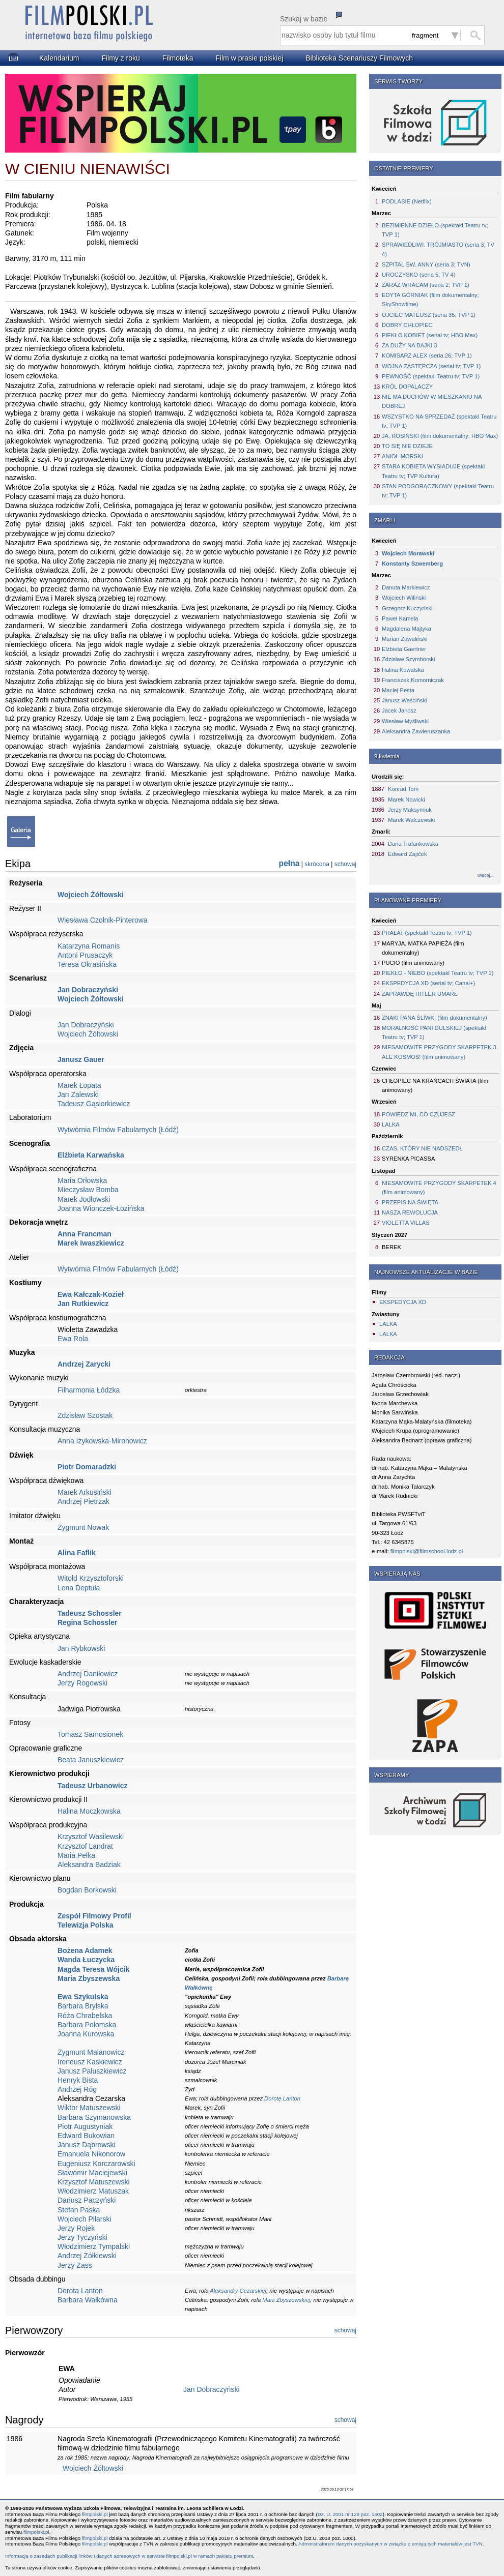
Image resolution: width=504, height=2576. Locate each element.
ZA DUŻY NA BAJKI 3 (409, 345)
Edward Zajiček (407, 854)
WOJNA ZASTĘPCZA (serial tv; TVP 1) (431, 366)
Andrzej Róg (77, 2089)
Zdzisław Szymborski (408, 659)
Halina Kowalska (403, 670)
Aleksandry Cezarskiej (238, 2291)
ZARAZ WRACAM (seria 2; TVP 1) (425, 285)
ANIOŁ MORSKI (402, 456)
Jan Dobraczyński (88, 990)
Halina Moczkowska (89, 1811)
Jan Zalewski (78, 1094)
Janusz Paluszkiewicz (92, 2071)
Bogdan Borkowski (87, 1890)
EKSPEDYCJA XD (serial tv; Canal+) (428, 983)
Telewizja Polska (85, 1925)
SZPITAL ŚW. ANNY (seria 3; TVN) (426, 264)
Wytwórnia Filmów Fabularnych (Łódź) (118, 1130)
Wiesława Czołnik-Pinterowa (103, 920)
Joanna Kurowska (86, 2034)
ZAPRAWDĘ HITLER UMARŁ (419, 994)
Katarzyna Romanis (89, 946)
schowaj (345, 864)
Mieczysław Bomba (88, 1190)
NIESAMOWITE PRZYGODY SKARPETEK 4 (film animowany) (439, 1187)
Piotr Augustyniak (85, 2126)
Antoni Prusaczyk (85, 955)
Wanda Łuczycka (86, 1960)
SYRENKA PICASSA (408, 1159)
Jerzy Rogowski (82, 1683)
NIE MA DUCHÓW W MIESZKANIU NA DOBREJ (432, 401)
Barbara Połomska (87, 2025)
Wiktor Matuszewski (89, 2108)
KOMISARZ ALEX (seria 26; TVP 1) (427, 355)
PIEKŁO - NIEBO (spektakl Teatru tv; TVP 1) (437, 973)
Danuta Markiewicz (406, 587)
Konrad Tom (403, 789)
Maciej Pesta (398, 690)
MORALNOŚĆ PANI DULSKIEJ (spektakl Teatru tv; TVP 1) (434, 1032)
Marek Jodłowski (84, 1199)
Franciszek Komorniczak (413, 680)
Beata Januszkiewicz (91, 1760)
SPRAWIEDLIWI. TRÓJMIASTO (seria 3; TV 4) (438, 249)
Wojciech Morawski (408, 553)
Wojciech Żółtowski (91, 895)
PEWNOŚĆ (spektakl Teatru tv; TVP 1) (431, 376)
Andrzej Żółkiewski (87, 2256)
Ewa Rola (73, 1339)
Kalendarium (59, 58)
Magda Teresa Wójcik (93, 1969)
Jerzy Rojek (76, 2228)
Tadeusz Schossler (90, 1613)
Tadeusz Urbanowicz (92, 1786)
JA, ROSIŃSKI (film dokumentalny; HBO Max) (440, 436)
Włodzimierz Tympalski (94, 2246)
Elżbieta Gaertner (404, 649)
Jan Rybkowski (81, 1648)
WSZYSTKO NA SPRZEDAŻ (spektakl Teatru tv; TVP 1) (439, 421)
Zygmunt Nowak (83, 1527)
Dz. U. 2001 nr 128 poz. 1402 (350, 2514)
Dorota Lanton (80, 2291)
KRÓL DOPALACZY (407, 386)
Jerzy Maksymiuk (410, 810)
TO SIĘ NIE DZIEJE (407, 446)
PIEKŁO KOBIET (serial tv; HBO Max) (430, 335)
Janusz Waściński (404, 700)
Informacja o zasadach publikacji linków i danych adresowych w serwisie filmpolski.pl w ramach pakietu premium (129, 2556)
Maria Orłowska (82, 1180)
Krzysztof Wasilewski (91, 1836)
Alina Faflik (77, 1553)
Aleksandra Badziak (89, 1864)
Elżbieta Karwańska (91, 1155)
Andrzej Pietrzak (83, 1501)
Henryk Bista (78, 2080)
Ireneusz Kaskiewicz (90, 2062)
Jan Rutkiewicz (83, 1303)
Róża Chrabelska (85, 2015)
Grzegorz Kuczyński (407, 608)
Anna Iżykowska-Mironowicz (102, 1441)
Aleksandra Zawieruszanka (416, 731)
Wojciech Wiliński (404, 598)
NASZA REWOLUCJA (410, 1212)
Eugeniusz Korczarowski (96, 2163)
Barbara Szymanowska (94, 2117)
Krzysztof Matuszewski (94, 2182)
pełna (289, 863)
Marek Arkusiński (84, 1492)
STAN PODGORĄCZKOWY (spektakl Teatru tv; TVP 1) (438, 490)
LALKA (391, 1124)
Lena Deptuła (79, 1588)
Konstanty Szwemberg (412, 563)
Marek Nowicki (406, 799)
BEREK (391, 1247)
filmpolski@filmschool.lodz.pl (426, 1551)
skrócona (316, 864)
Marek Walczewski (411, 820)
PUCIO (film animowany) (413, 963)
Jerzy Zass (75, 2265)
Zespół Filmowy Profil (94, 1916)
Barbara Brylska (83, 2006)
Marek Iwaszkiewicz (91, 1243)
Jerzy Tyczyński (82, 2237)
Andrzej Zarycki (84, 1364)
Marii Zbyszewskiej (286, 2300)
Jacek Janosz (399, 710)
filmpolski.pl (95, 2514)
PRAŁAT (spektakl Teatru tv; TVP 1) (427, 933)
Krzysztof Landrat (85, 1846)
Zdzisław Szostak (85, 1415)
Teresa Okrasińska (87, 964)
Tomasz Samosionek (90, 1734)
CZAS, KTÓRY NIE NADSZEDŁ (422, 1148)
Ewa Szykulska (83, 1997)
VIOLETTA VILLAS (406, 1223)
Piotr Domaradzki (87, 1467)
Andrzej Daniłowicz (88, 1674)
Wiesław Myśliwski (405, 721)
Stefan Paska (79, 2210)
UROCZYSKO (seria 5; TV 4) (419, 275)
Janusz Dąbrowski (87, 2145)
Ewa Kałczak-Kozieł (91, 1294)
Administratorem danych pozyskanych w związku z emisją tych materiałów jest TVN (390, 2544)
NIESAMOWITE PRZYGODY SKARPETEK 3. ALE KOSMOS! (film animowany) (440, 1051)
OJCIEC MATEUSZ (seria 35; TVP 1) (428, 315)
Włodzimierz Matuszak (93, 2191)
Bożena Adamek (85, 1950)
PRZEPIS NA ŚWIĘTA (410, 1202)
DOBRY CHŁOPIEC (407, 325)
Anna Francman (84, 1234)
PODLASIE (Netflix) (407, 201)
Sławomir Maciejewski (92, 2173)
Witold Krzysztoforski (91, 1578)
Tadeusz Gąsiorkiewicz (94, 1104)
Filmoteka (177, 58)
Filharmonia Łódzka (89, 1390)
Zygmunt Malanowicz (91, 2052)
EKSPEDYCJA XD (402, 1302)
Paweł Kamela (400, 618)
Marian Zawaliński (405, 639)
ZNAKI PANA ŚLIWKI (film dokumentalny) (434, 1018)
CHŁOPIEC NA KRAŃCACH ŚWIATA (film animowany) (435, 1085)
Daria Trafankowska (413, 844)
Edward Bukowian (86, 2135)
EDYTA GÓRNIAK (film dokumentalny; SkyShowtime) (430, 299)
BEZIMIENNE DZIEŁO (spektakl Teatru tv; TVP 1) (435, 230)
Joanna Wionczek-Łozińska (101, 1208)
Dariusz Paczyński (87, 2200)
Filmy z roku (120, 58)
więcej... (486, 875)
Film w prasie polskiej (249, 58)
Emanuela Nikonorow (91, 2154)
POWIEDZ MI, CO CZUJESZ (418, 1114)
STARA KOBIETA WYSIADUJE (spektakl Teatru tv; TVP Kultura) (433, 471)
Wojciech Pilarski (84, 2219)
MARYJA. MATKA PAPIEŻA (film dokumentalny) (423, 948)
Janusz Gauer (81, 1059)
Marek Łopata (79, 1085)
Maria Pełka (76, 1855)
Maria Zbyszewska (89, 1978)
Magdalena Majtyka (406, 629)
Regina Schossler (88, 1622)
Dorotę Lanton (282, 2098)
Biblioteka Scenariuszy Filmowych (359, 58)
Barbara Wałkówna (88, 2300)
